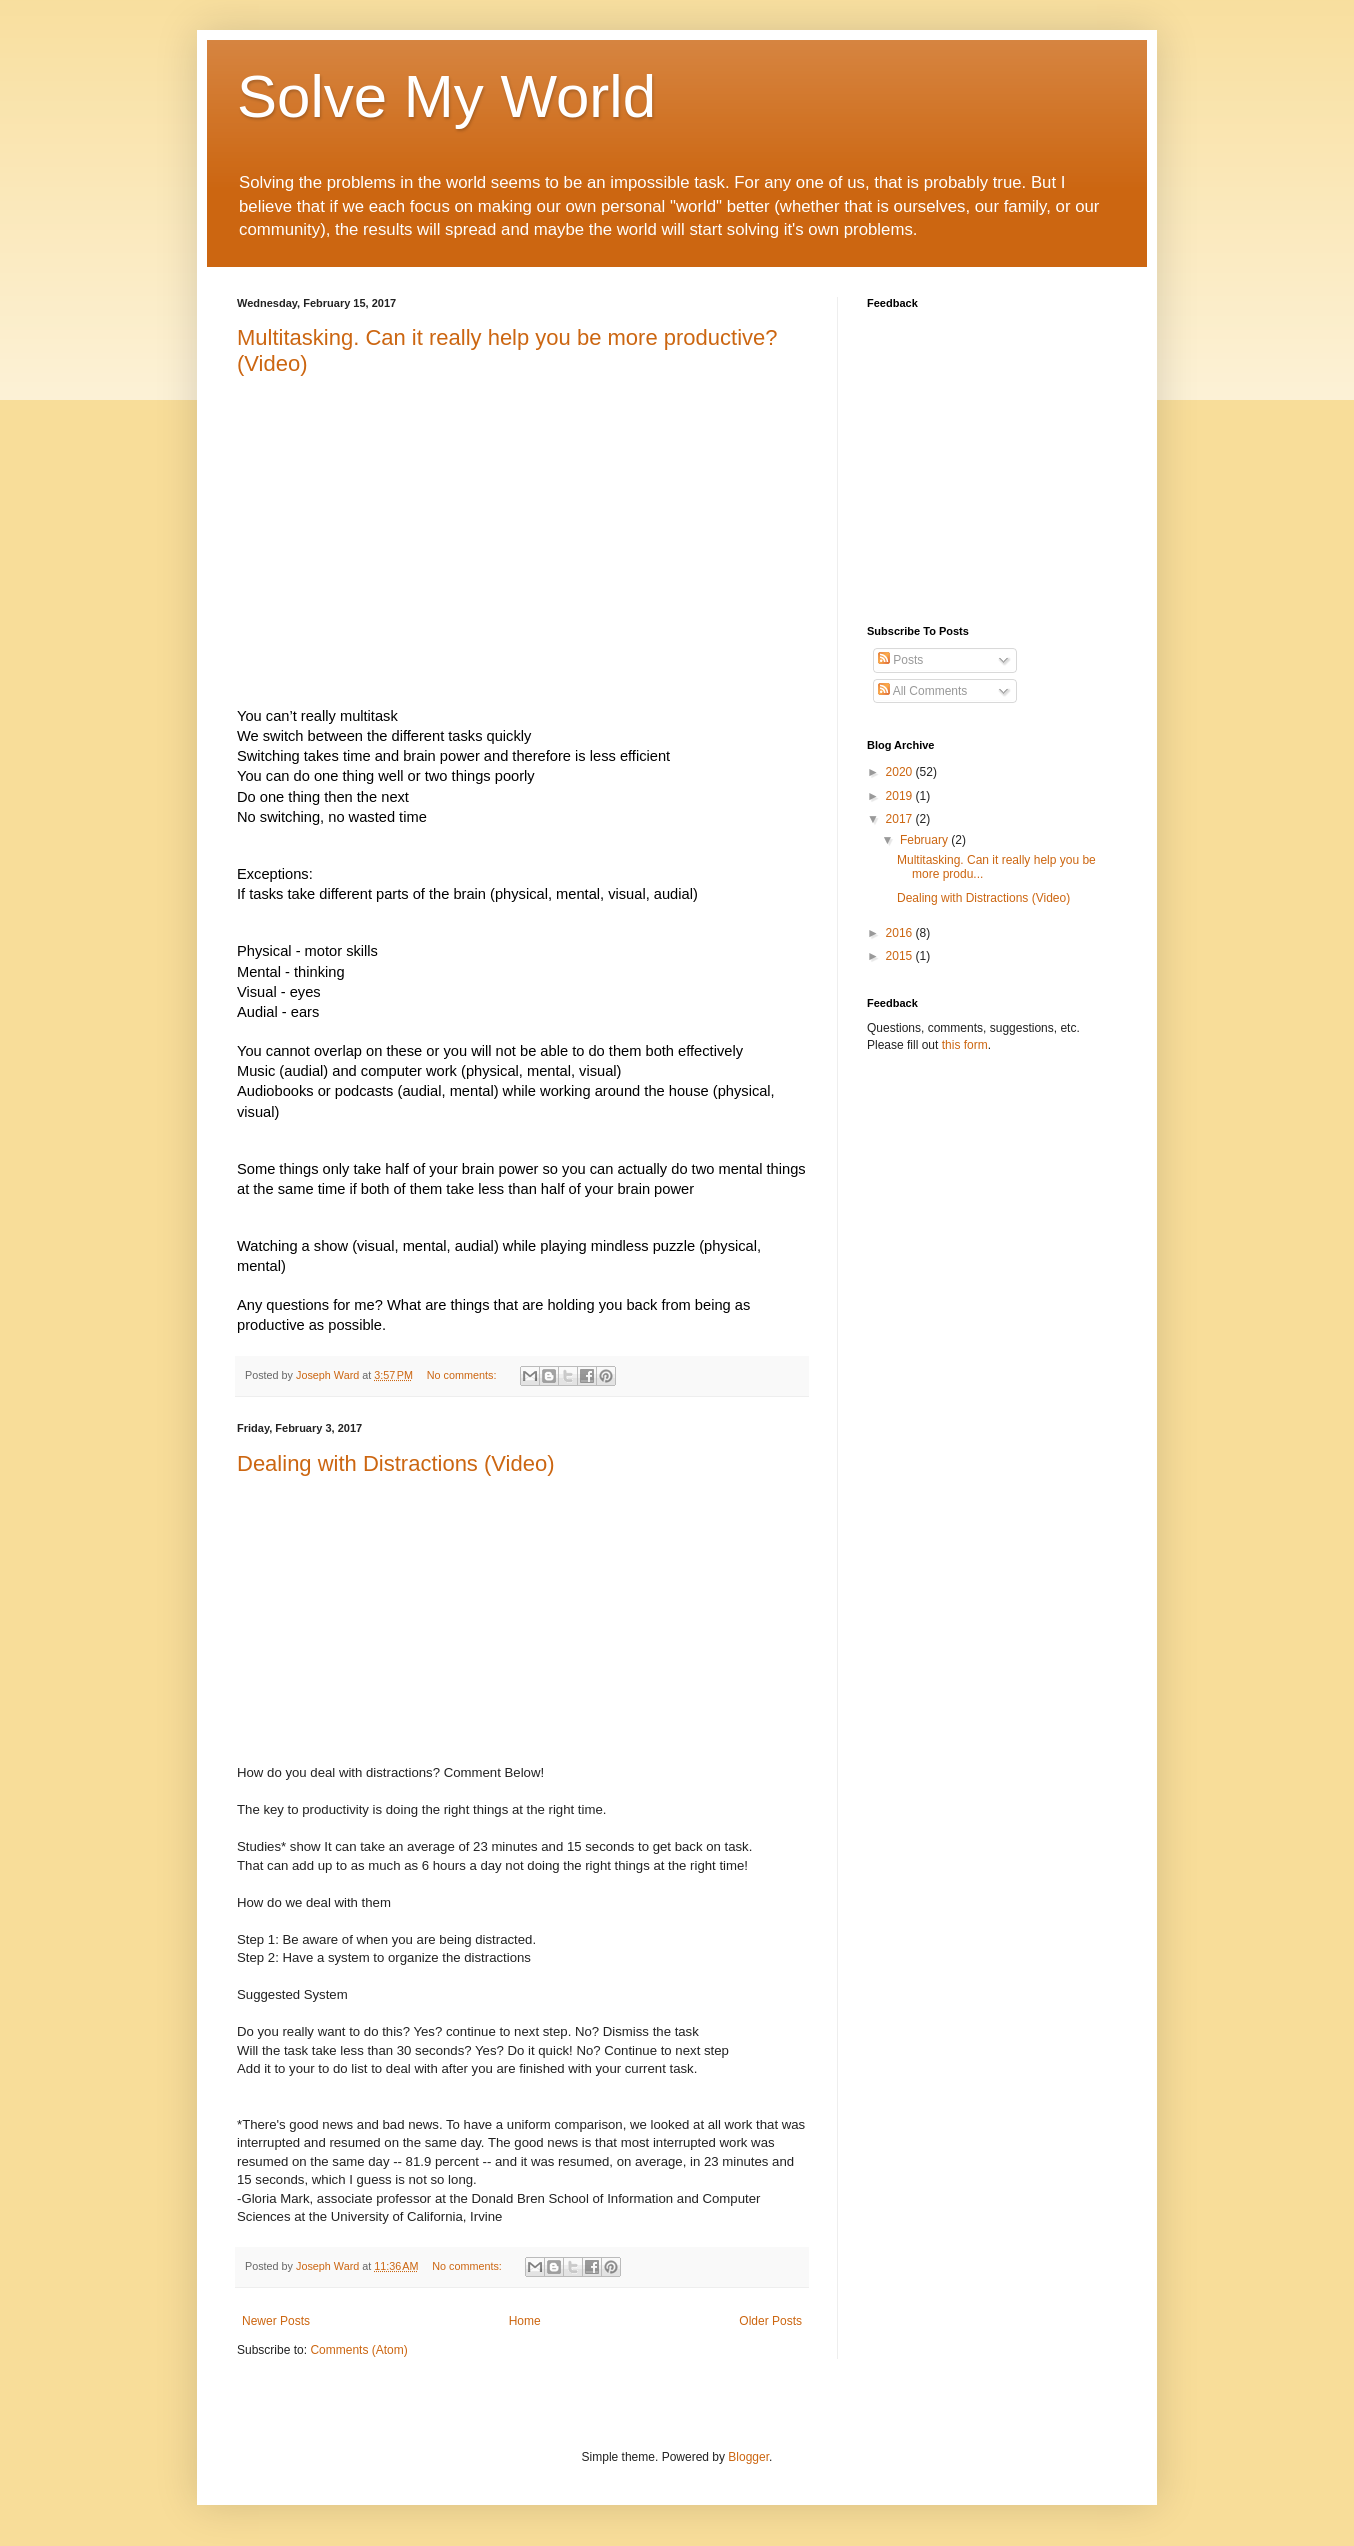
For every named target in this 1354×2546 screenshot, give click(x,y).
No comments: (463, 1375)
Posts (900, 660)
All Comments (922, 691)
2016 (901, 933)
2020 (901, 772)
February (925, 840)
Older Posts (770, 2321)
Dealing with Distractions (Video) (396, 1463)
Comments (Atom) (358, 2350)
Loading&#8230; (977, 455)
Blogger (748, 2457)
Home (525, 2321)
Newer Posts (276, 2321)
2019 (901, 796)
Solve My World (446, 96)
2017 (901, 819)
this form (965, 1045)
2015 (901, 956)
